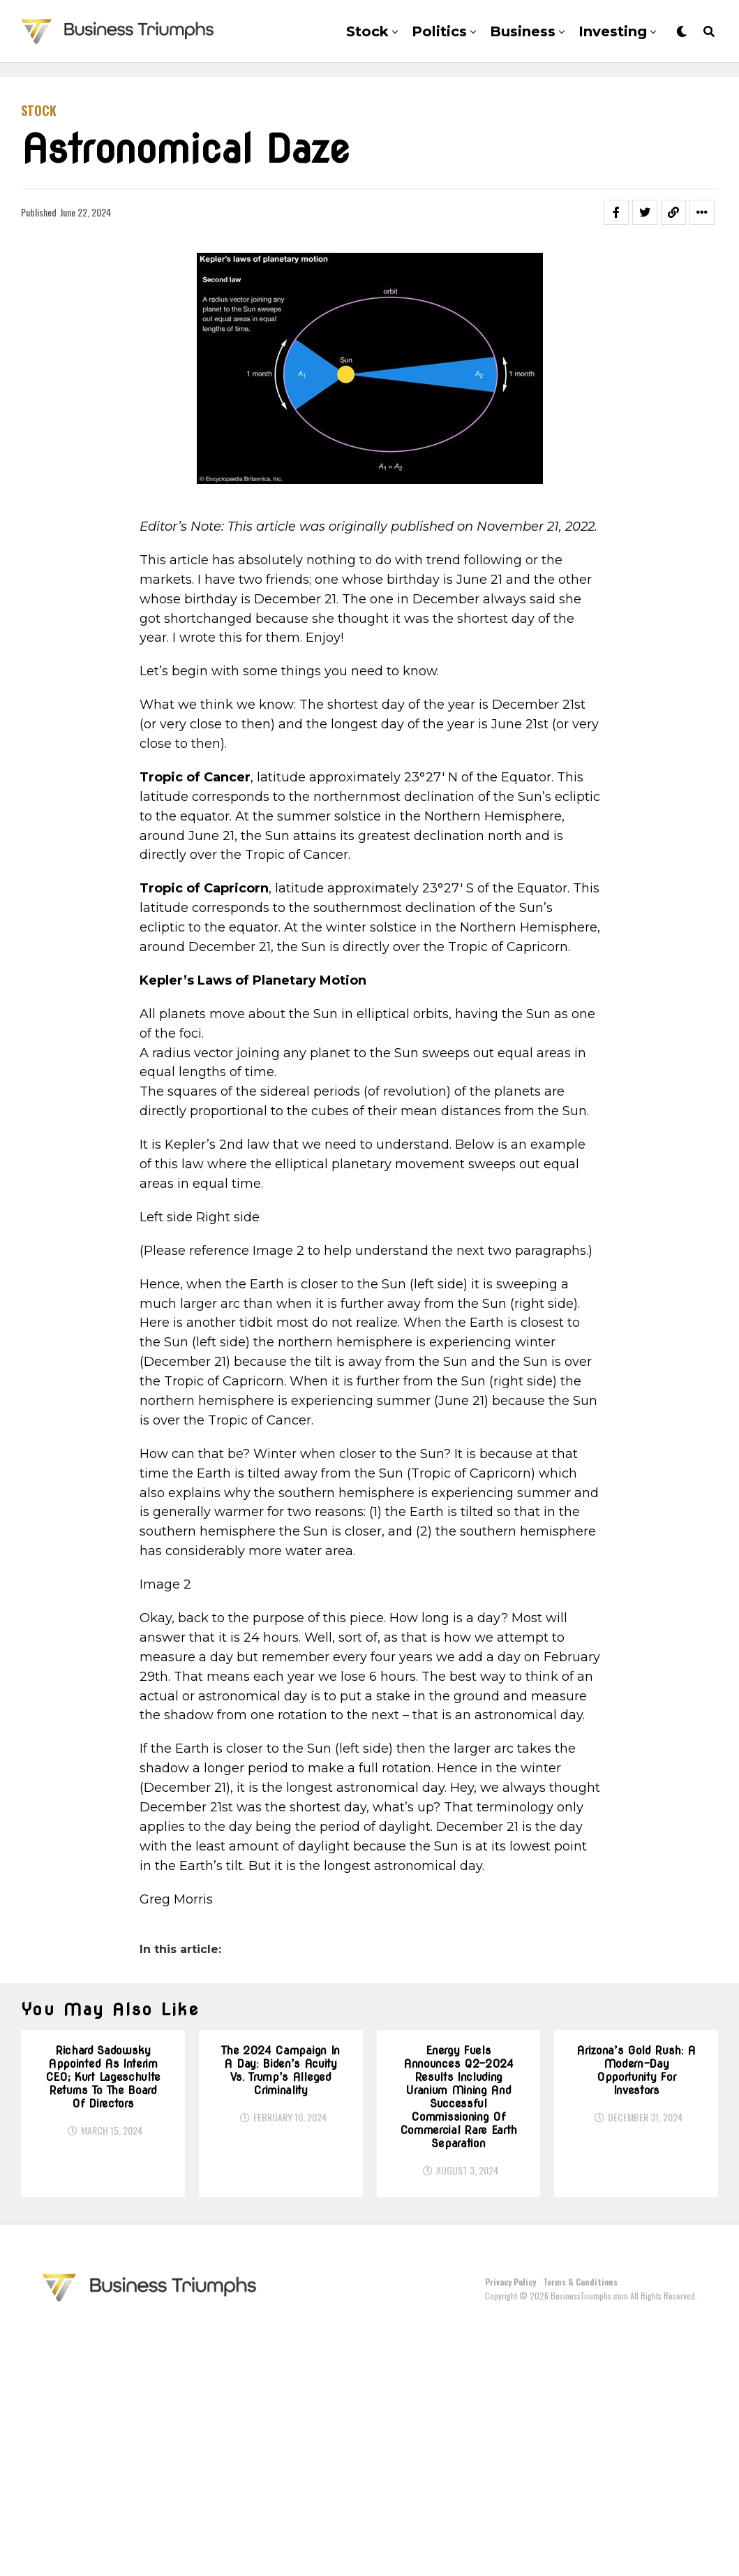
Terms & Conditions (580, 2527)
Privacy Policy (510, 2527)
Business (522, 31)
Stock (367, 31)
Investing (612, 31)
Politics (439, 31)
